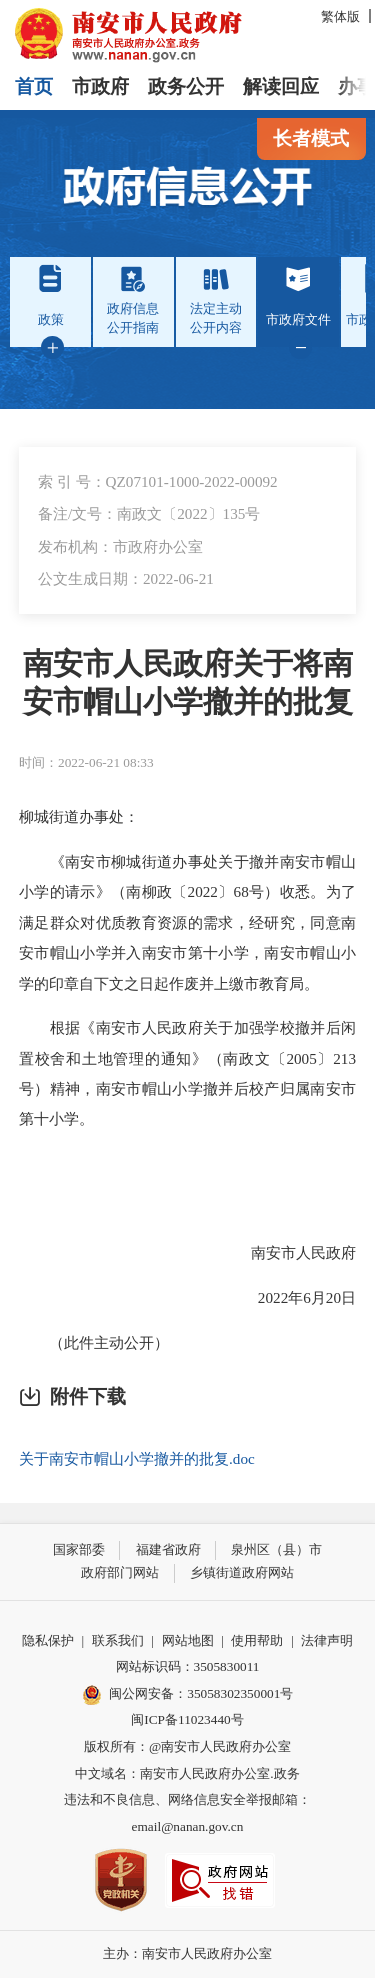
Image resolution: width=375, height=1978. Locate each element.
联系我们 (118, 1640)
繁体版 (340, 16)
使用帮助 (257, 1640)
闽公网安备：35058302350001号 (188, 1695)
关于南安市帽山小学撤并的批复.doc (137, 1458)
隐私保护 (48, 1640)
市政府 (100, 86)
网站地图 (188, 1640)
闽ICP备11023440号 (187, 1719)
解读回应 (281, 86)
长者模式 (311, 138)
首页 (34, 86)
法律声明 (327, 1640)
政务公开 (186, 86)
